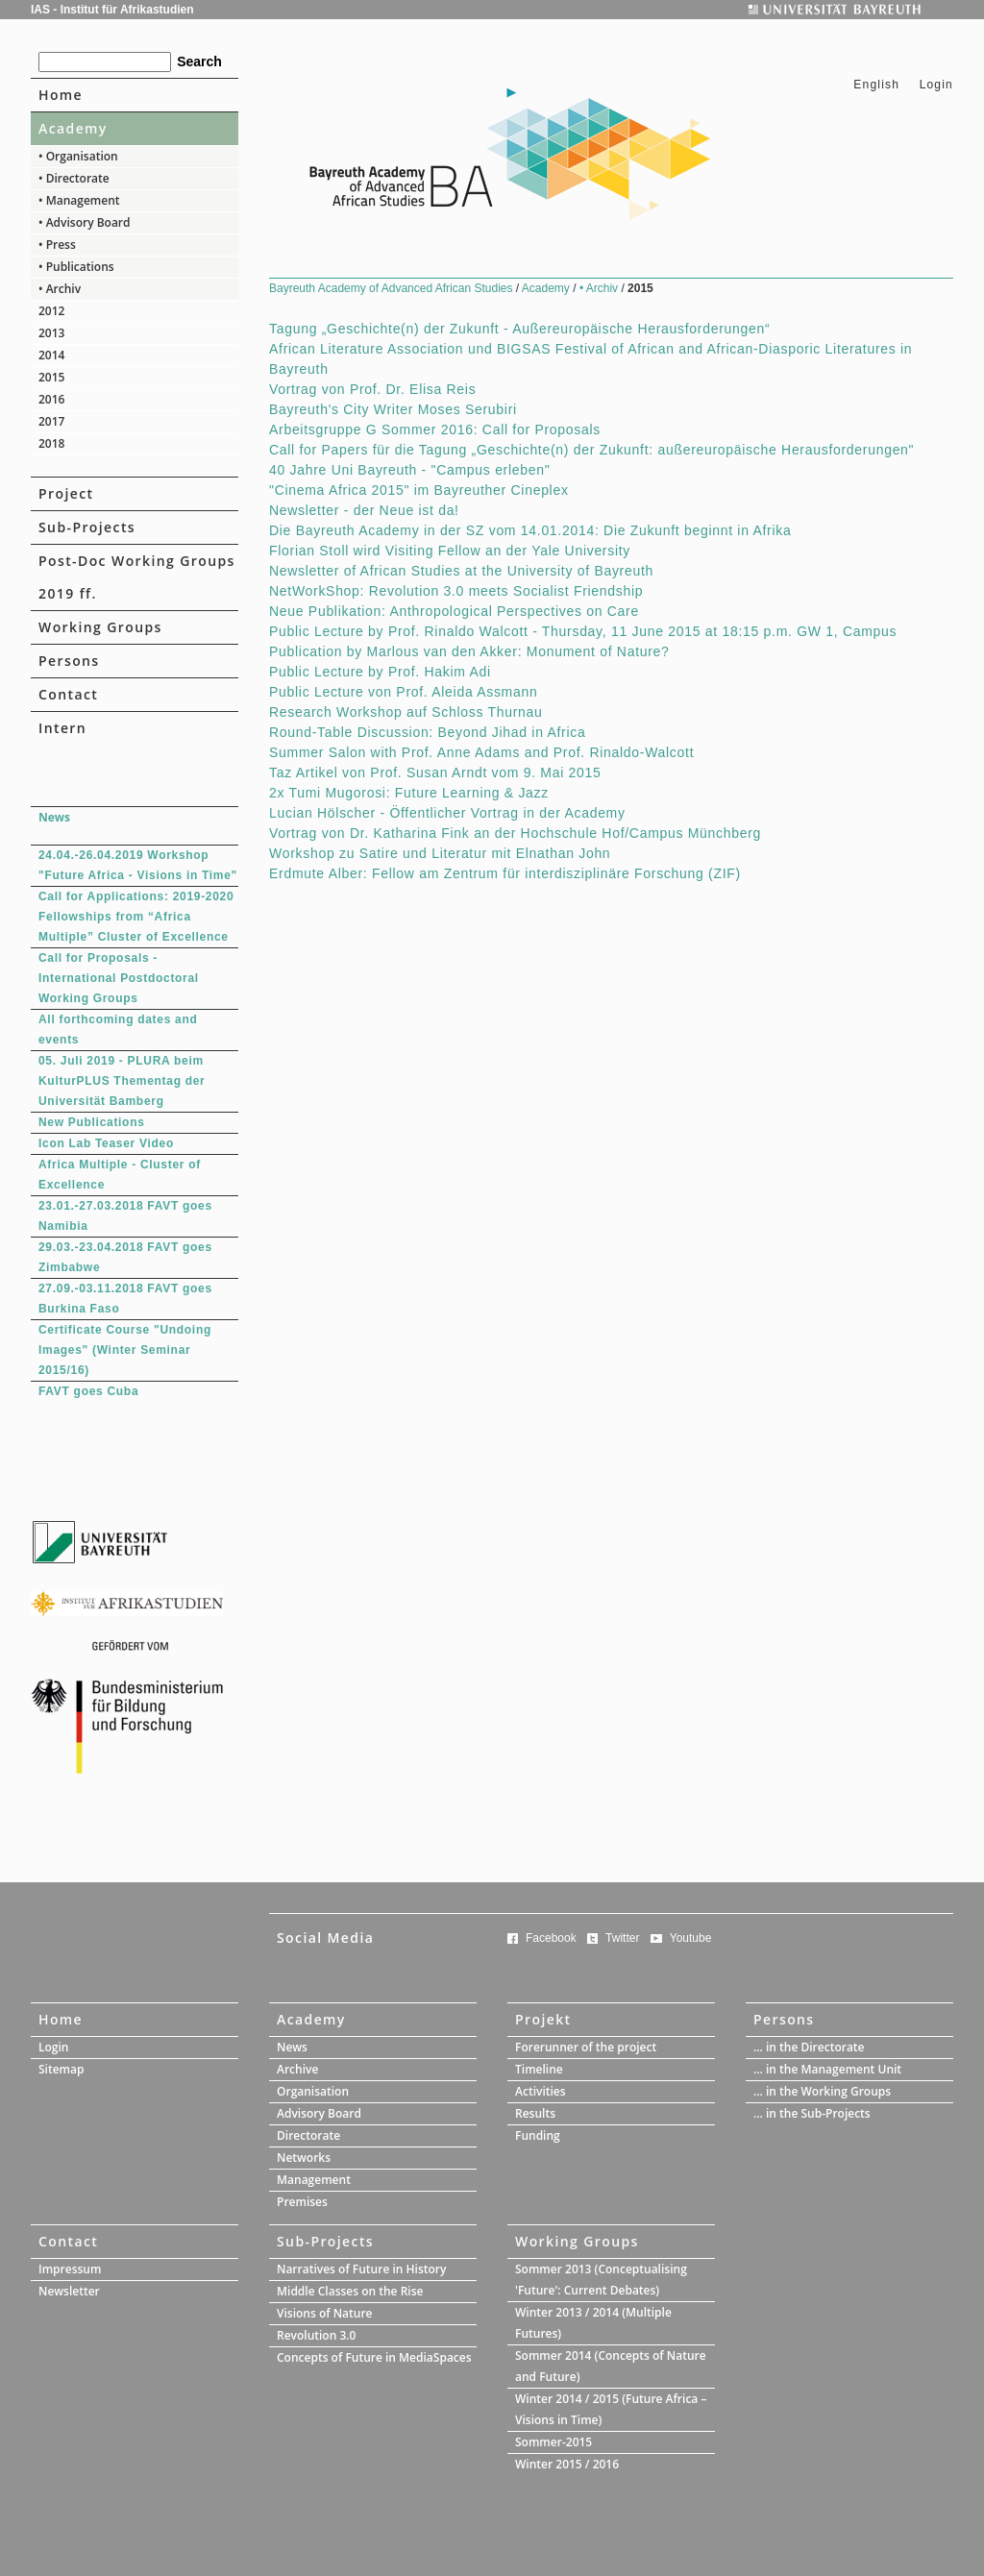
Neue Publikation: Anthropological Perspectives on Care (454, 611)
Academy (73, 128)
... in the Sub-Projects (812, 2113)
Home (60, 95)
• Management (79, 200)
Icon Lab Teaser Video (106, 1143)
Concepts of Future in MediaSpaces (374, 2357)
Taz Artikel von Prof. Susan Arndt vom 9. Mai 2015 (435, 772)
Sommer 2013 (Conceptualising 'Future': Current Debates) (601, 2279)
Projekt (543, 2019)
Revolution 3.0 (316, 2335)
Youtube (691, 1938)
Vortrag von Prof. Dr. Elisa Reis (372, 389)
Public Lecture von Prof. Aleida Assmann (403, 691)
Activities (540, 2091)
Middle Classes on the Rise (350, 2291)
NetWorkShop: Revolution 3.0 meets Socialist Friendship (456, 591)
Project (65, 493)
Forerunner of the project (585, 2047)
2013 (51, 333)
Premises (302, 2202)
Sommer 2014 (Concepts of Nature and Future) (610, 2366)
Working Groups (100, 627)
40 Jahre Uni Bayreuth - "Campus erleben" (409, 470)
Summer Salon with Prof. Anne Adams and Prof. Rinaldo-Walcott (481, 752)
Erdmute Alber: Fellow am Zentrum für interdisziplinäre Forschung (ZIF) (505, 873)
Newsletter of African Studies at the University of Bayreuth (461, 570)
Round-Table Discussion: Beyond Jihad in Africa (427, 732)
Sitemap (61, 2069)
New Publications (91, 1122)
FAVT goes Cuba (88, 1391)
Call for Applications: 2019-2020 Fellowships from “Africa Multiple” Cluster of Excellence (136, 917)
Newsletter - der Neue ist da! (364, 510)
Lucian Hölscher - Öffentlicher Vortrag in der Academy (447, 813)
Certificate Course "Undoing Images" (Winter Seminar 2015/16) (124, 1350)
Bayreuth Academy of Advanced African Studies (392, 288)
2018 (51, 443)
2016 (51, 399)
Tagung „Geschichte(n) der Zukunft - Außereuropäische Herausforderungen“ (519, 328)
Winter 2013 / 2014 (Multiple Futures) (593, 2323)
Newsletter (69, 2291)
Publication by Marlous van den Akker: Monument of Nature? (469, 651)
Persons (69, 660)
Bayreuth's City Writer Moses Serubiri (393, 409)
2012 (51, 311)
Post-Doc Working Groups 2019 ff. (136, 577)
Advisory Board (319, 2113)
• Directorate (74, 178)
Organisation (313, 2091)
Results (535, 2113)
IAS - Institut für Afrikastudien (112, 9)
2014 (51, 355)
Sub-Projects (86, 527)
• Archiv (59, 289)
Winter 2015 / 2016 (567, 2464)
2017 (51, 421)
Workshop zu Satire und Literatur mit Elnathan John (439, 853)
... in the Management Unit (827, 2069)
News (292, 2047)
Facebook (551, 1938)
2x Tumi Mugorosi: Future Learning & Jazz (409, 792)
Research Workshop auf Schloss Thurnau (406, 712)
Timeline (539, 2069)
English (876, 84)
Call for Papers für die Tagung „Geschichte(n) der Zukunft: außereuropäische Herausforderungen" (591, 449)
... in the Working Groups (822, 2091)
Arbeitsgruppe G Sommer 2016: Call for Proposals (435, 429)
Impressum (69, 2269)
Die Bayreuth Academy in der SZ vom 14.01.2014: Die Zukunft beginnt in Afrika (530, 530)
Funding (537, 2135)
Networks (304, 2157)
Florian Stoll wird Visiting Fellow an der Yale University (449, 550)
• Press (57, 244)
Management (314, 2179)
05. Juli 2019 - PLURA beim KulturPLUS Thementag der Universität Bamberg (121, 1081)
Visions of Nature (325, 2313)
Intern (62, 728)
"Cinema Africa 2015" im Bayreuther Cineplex (419, 490)
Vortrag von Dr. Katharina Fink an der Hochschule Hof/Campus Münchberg (515, 833)
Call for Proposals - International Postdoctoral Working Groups (118, 978)
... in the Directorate (809, 2047)
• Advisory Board (84, 222)
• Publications (76, 266)
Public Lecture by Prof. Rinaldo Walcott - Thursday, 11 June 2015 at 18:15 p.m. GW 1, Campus (583, 631)
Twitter (622, 1938)
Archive (297, 2069)
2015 (51, 377)
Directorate (308, 2135)
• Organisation (78, 156)
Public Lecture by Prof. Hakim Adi (380, 671)
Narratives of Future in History (361, 2269)
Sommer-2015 (553, 2442)
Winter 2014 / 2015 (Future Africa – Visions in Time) (610, 2409)
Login (936, 84)
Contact (68, 694)
